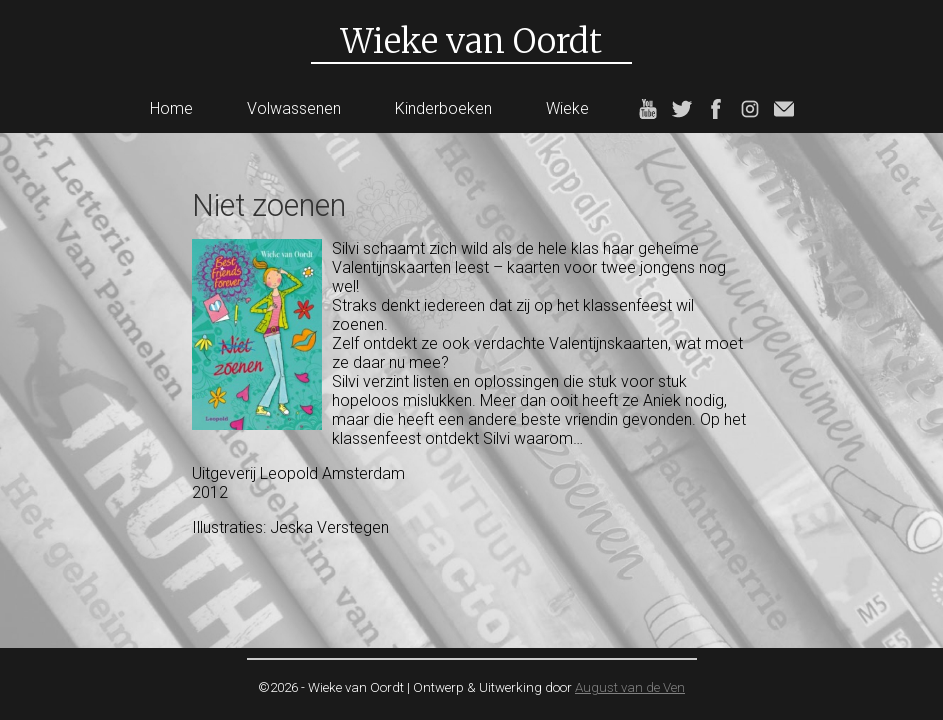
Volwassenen (294, 108)
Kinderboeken (443, 108)
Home (171, 108)
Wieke (567, 108)
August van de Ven (630, 687)
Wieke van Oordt (471, 41)
